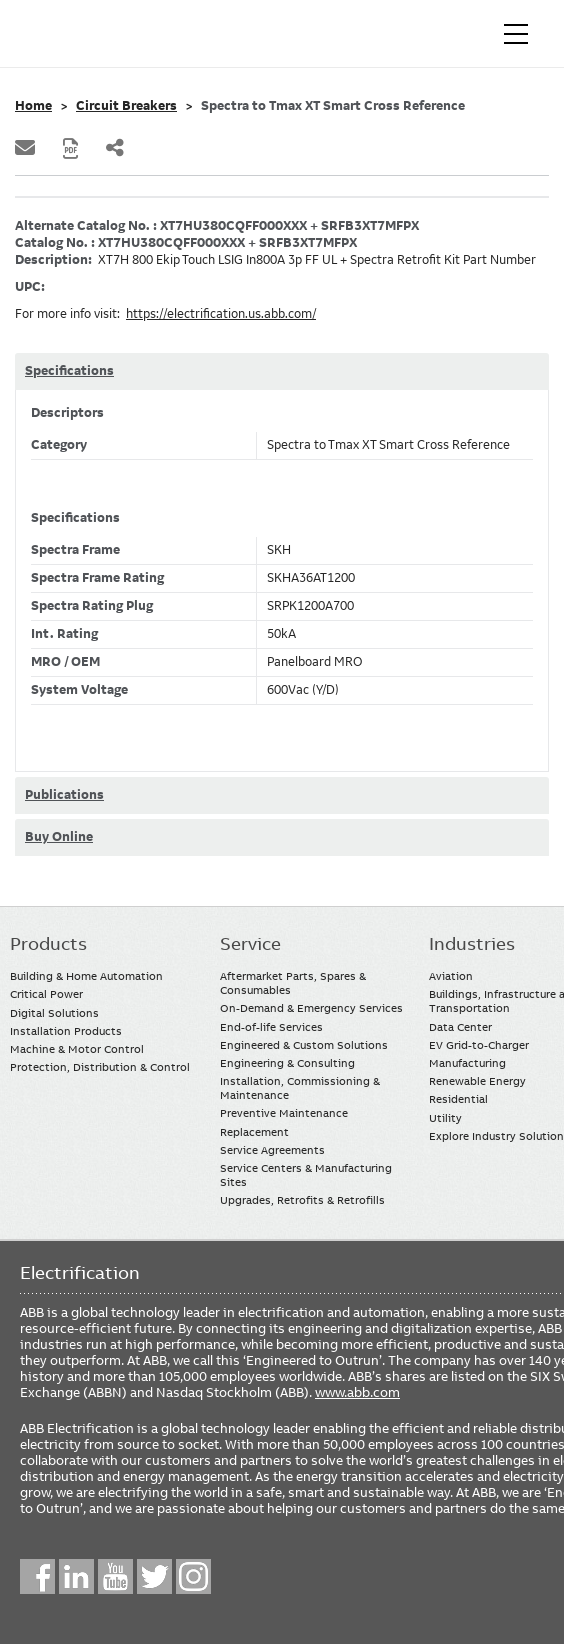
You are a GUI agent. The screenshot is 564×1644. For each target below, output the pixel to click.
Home (33, 106)
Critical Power (46, 994)
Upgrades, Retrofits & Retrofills (302, 1200)
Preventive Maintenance (284, 1113)
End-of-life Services (271, 1027)
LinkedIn (76, 1576)
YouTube (115, 1576)
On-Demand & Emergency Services (311, 1008)
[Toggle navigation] (516, 34)
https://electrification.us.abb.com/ (221, 314)
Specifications (69, 371)
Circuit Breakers (126, 106)
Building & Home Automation (86, 976)
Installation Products (66, 1031)
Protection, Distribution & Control (100, 1067)
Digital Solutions (54, 1013)
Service (250, 944)
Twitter (154, 1576)
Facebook (37, 1576)
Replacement (254, 1132)
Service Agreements (272, 1150)
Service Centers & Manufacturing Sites (306, 1175)
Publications (64, 795)
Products (48, 944)
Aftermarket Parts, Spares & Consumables (293, 983)
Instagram (193, 1576)
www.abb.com (357, 1392)
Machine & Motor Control (77, 1049)
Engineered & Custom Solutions (304, 1045)
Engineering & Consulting (287, 1063)
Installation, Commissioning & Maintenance (300, 1088)
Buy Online (59, 837)
